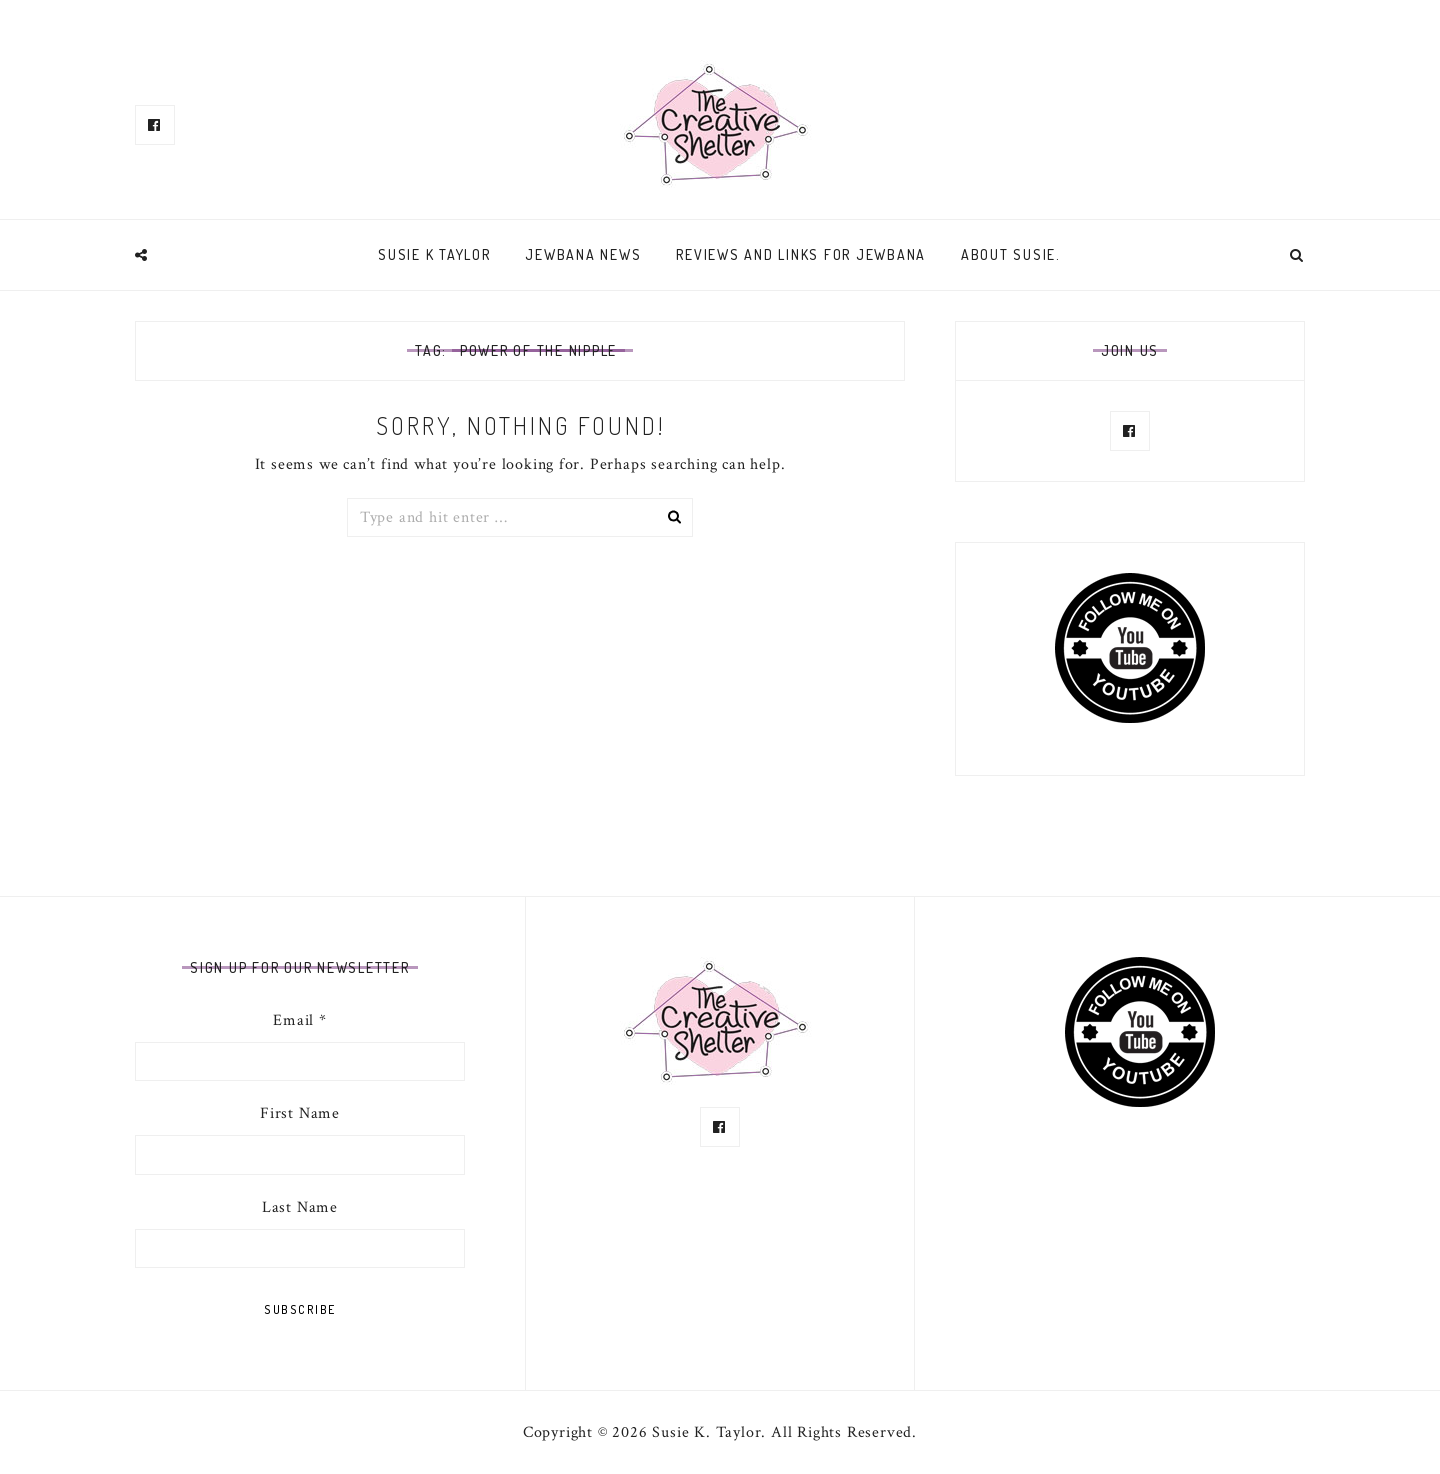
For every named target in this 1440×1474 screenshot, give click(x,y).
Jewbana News (583, 254)
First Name (300, 1113)
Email (300, 1020)
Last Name (300, 1207)
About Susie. (1011, 254)
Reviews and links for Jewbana (801, 254)
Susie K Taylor (434, 254)
